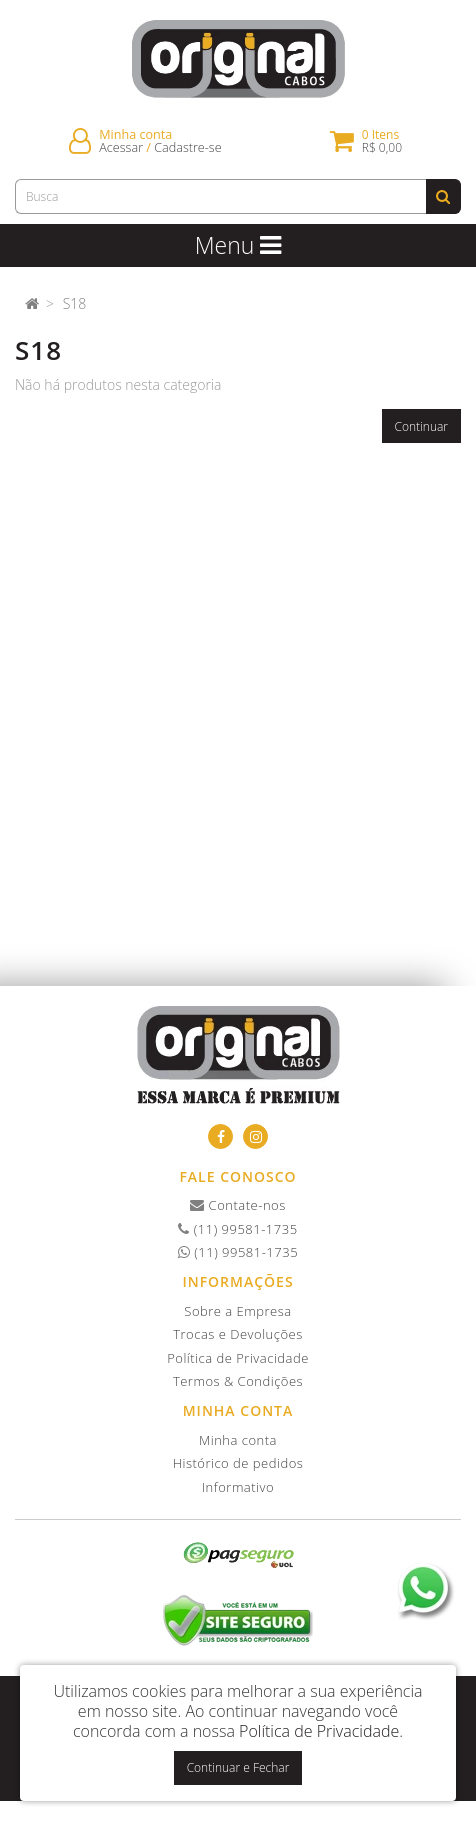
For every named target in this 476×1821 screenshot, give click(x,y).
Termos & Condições (238, 1381)
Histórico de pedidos (238, 1463)
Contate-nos (238, 1205)
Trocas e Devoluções (238, 1334)
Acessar (121, 147)
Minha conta (238, 1440)
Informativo (238, 1487)
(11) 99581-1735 (237, 1229)
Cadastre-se (187, 147)
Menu (238, 245)
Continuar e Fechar (238, 1767)
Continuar (422, 426)
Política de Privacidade (238, 1358)
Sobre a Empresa (237, 1311)
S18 (75, 303)
